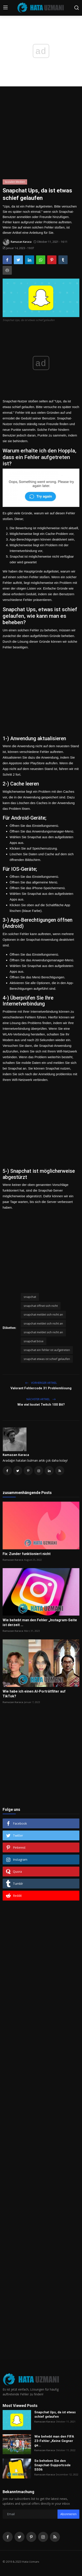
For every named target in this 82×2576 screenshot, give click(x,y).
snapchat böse (34, 1341)
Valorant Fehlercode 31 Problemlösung (41, 1388)
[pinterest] (31, 2537)
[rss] (55, 2537)
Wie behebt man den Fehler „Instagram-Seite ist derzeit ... (40, 1622)
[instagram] (43, 2537)
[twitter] (19, 2537)
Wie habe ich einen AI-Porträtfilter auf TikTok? (34, 1693)
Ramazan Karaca (16, 1455)
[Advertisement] (41, 136)
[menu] (5, 7)
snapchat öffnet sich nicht (41, 1306)
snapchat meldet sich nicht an (43, 1314)
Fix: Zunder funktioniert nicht (27, 1554)
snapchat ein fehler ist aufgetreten (47, 1350)
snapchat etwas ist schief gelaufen (47, 1359)
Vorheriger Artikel (41, 1383)
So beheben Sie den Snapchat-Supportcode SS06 (52, 2465)
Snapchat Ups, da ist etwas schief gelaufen (55, 2414)
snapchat (30, 1297)
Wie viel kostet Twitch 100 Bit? (41, 1405)
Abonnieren (68, 2514)
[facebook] (8, 2537)
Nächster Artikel (41, 1399)
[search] (76, 7)
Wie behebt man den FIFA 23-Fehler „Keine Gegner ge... (54, 2441)
